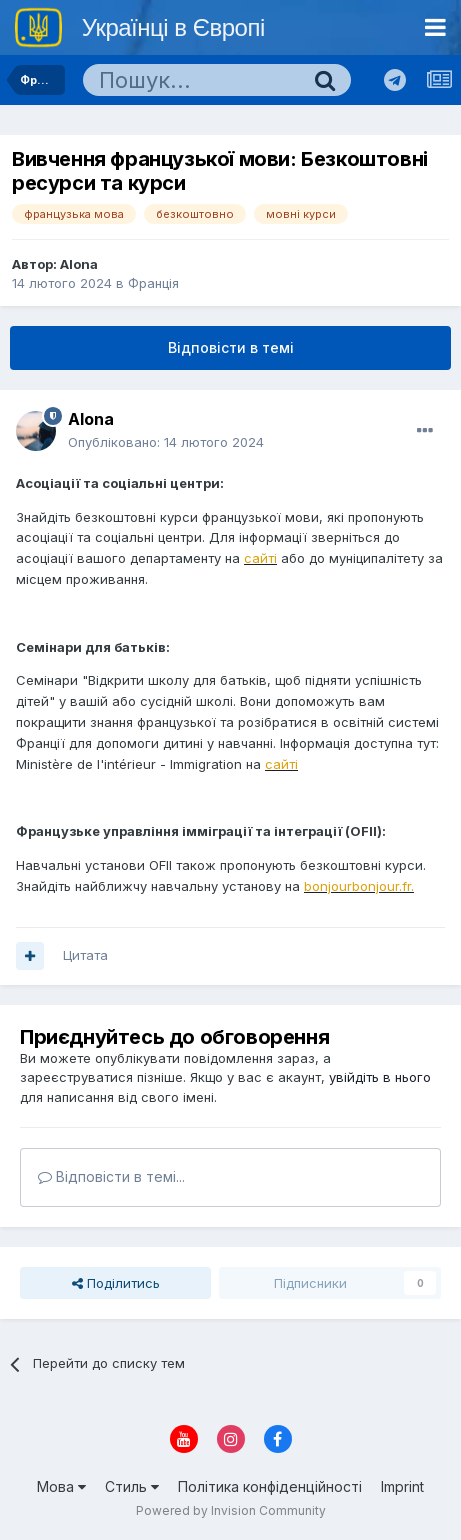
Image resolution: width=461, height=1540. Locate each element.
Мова (61, 1486)
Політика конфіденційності (270, 1486)
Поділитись (116, 1283)
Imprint (402, 1486)
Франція (153, 283)
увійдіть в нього (380, 1077)
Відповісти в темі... (111, 1176)
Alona (79, 264)
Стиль (132, 1486)
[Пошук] (191, 80)
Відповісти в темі (231, 347)
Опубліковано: (166, 442)
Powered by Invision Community (231, 1510)
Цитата (85, 955)
